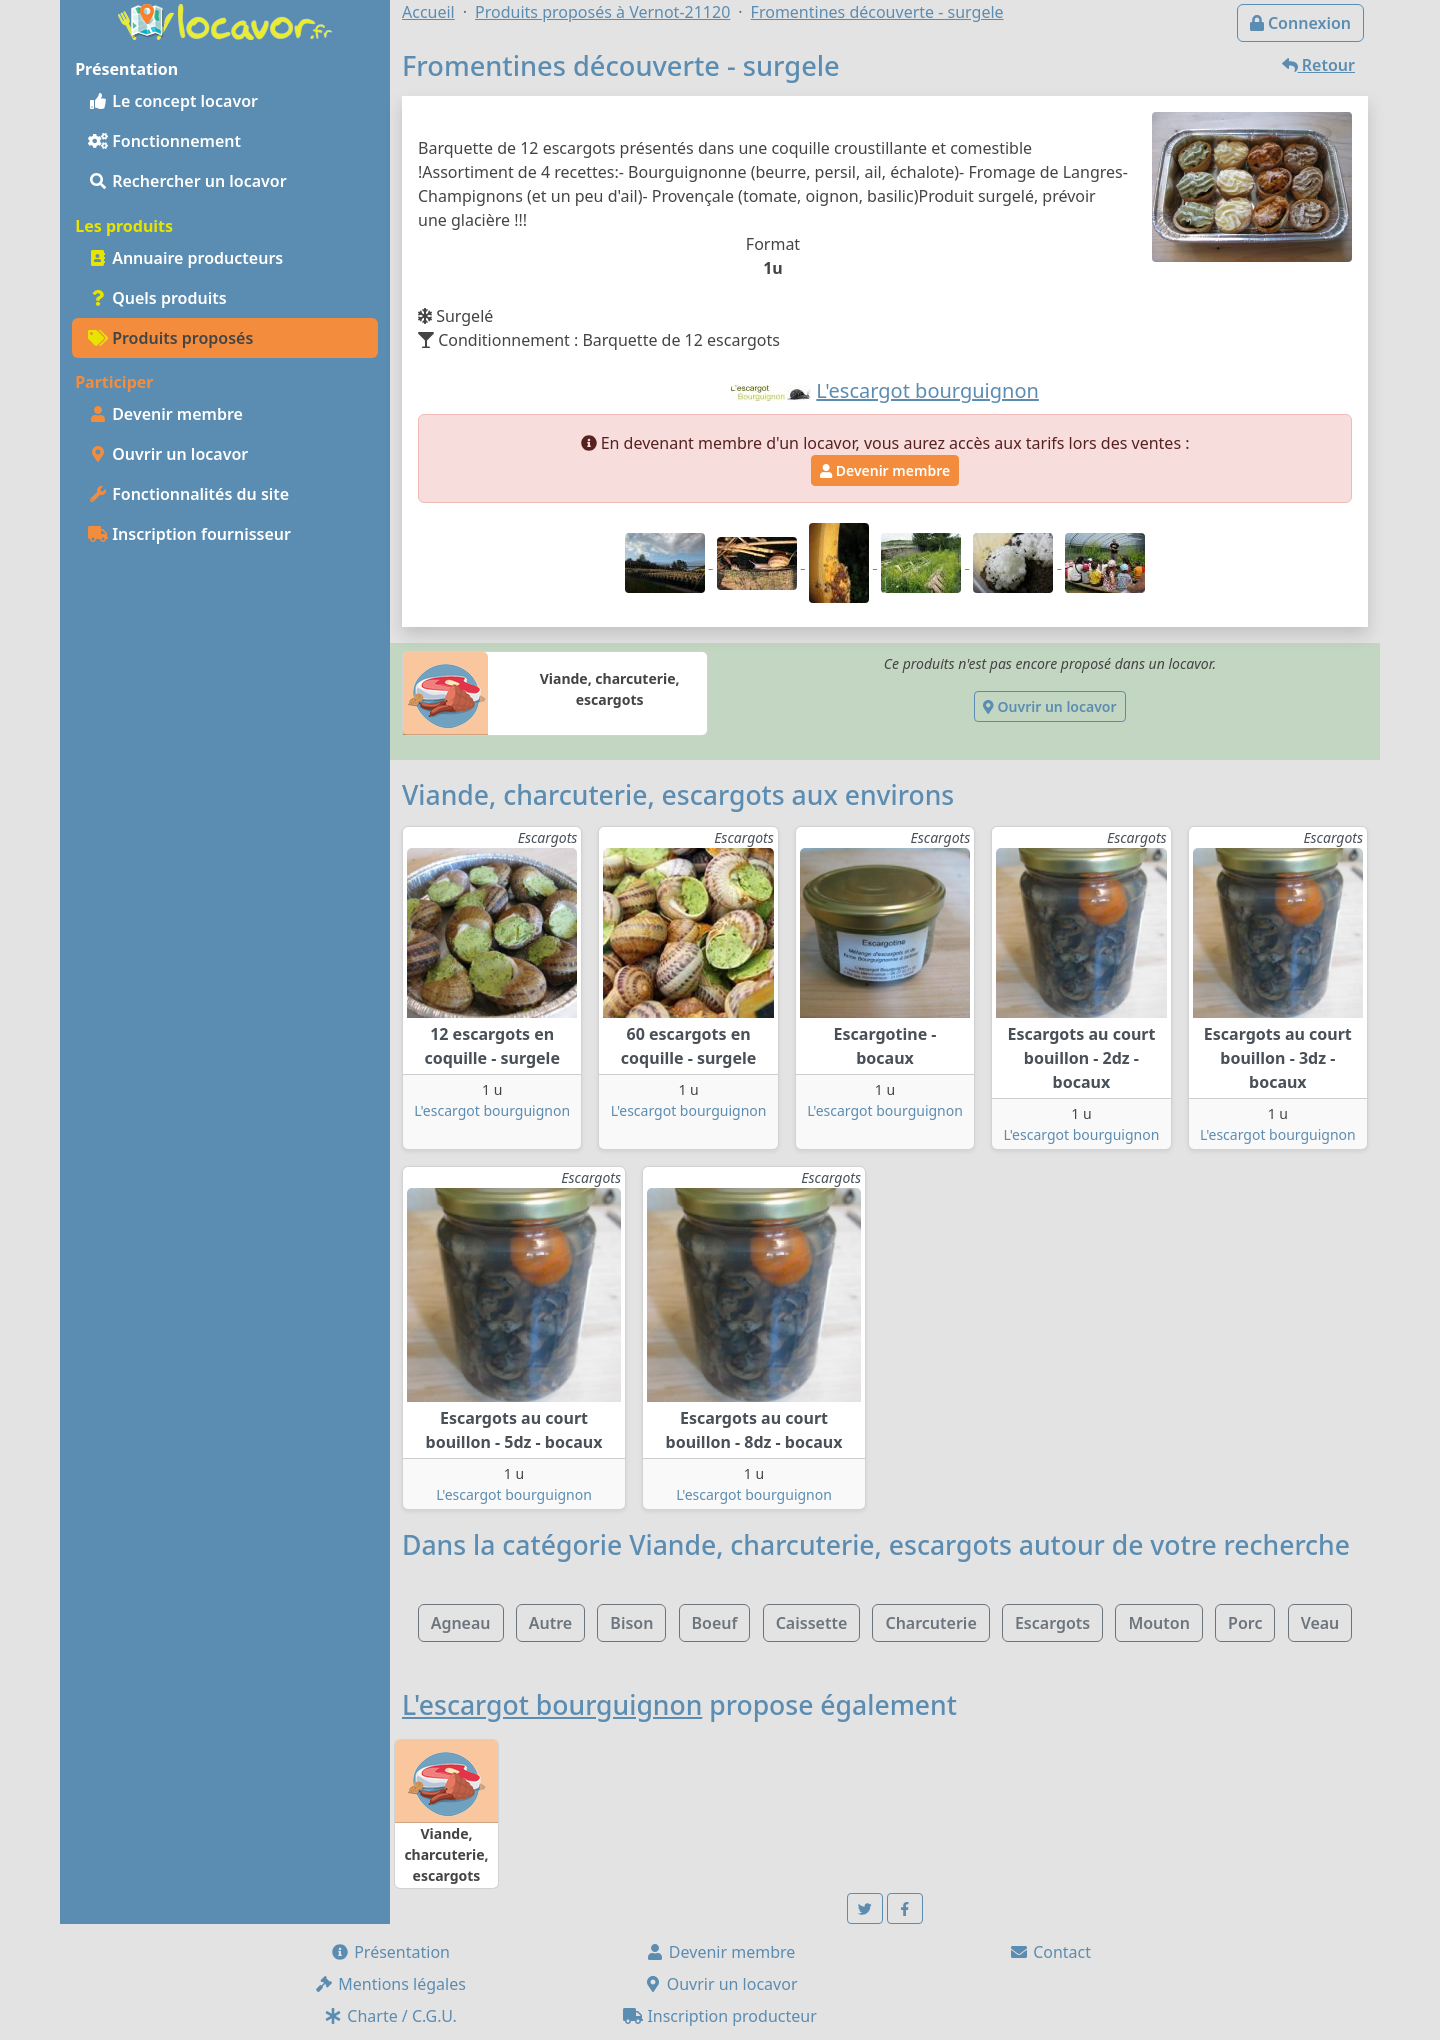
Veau (1320, 1623)
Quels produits (157, 298)
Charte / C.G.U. (390, 2016)
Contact (1050, 1952)
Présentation (390, 1952)
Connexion (1300, 23)
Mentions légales (390, 1984)
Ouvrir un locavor (168, 454)
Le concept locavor (173, 101)
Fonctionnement (164, 141)
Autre (550, 1623)
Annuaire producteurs (185, 258)
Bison (631, 1623)
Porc (1245, 1623)
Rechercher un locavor (187, 181)
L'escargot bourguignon (492, 1110)
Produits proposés (170, 338)
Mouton (1159, 1623)
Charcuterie (930, 1623)
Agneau (461, 1623)
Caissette (812, 1623)
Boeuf (715, 1623)
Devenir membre (165, 414)
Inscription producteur (720, 2016)
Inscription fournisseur (189, 534)
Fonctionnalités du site (188, 494)
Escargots (1052, 1623)
